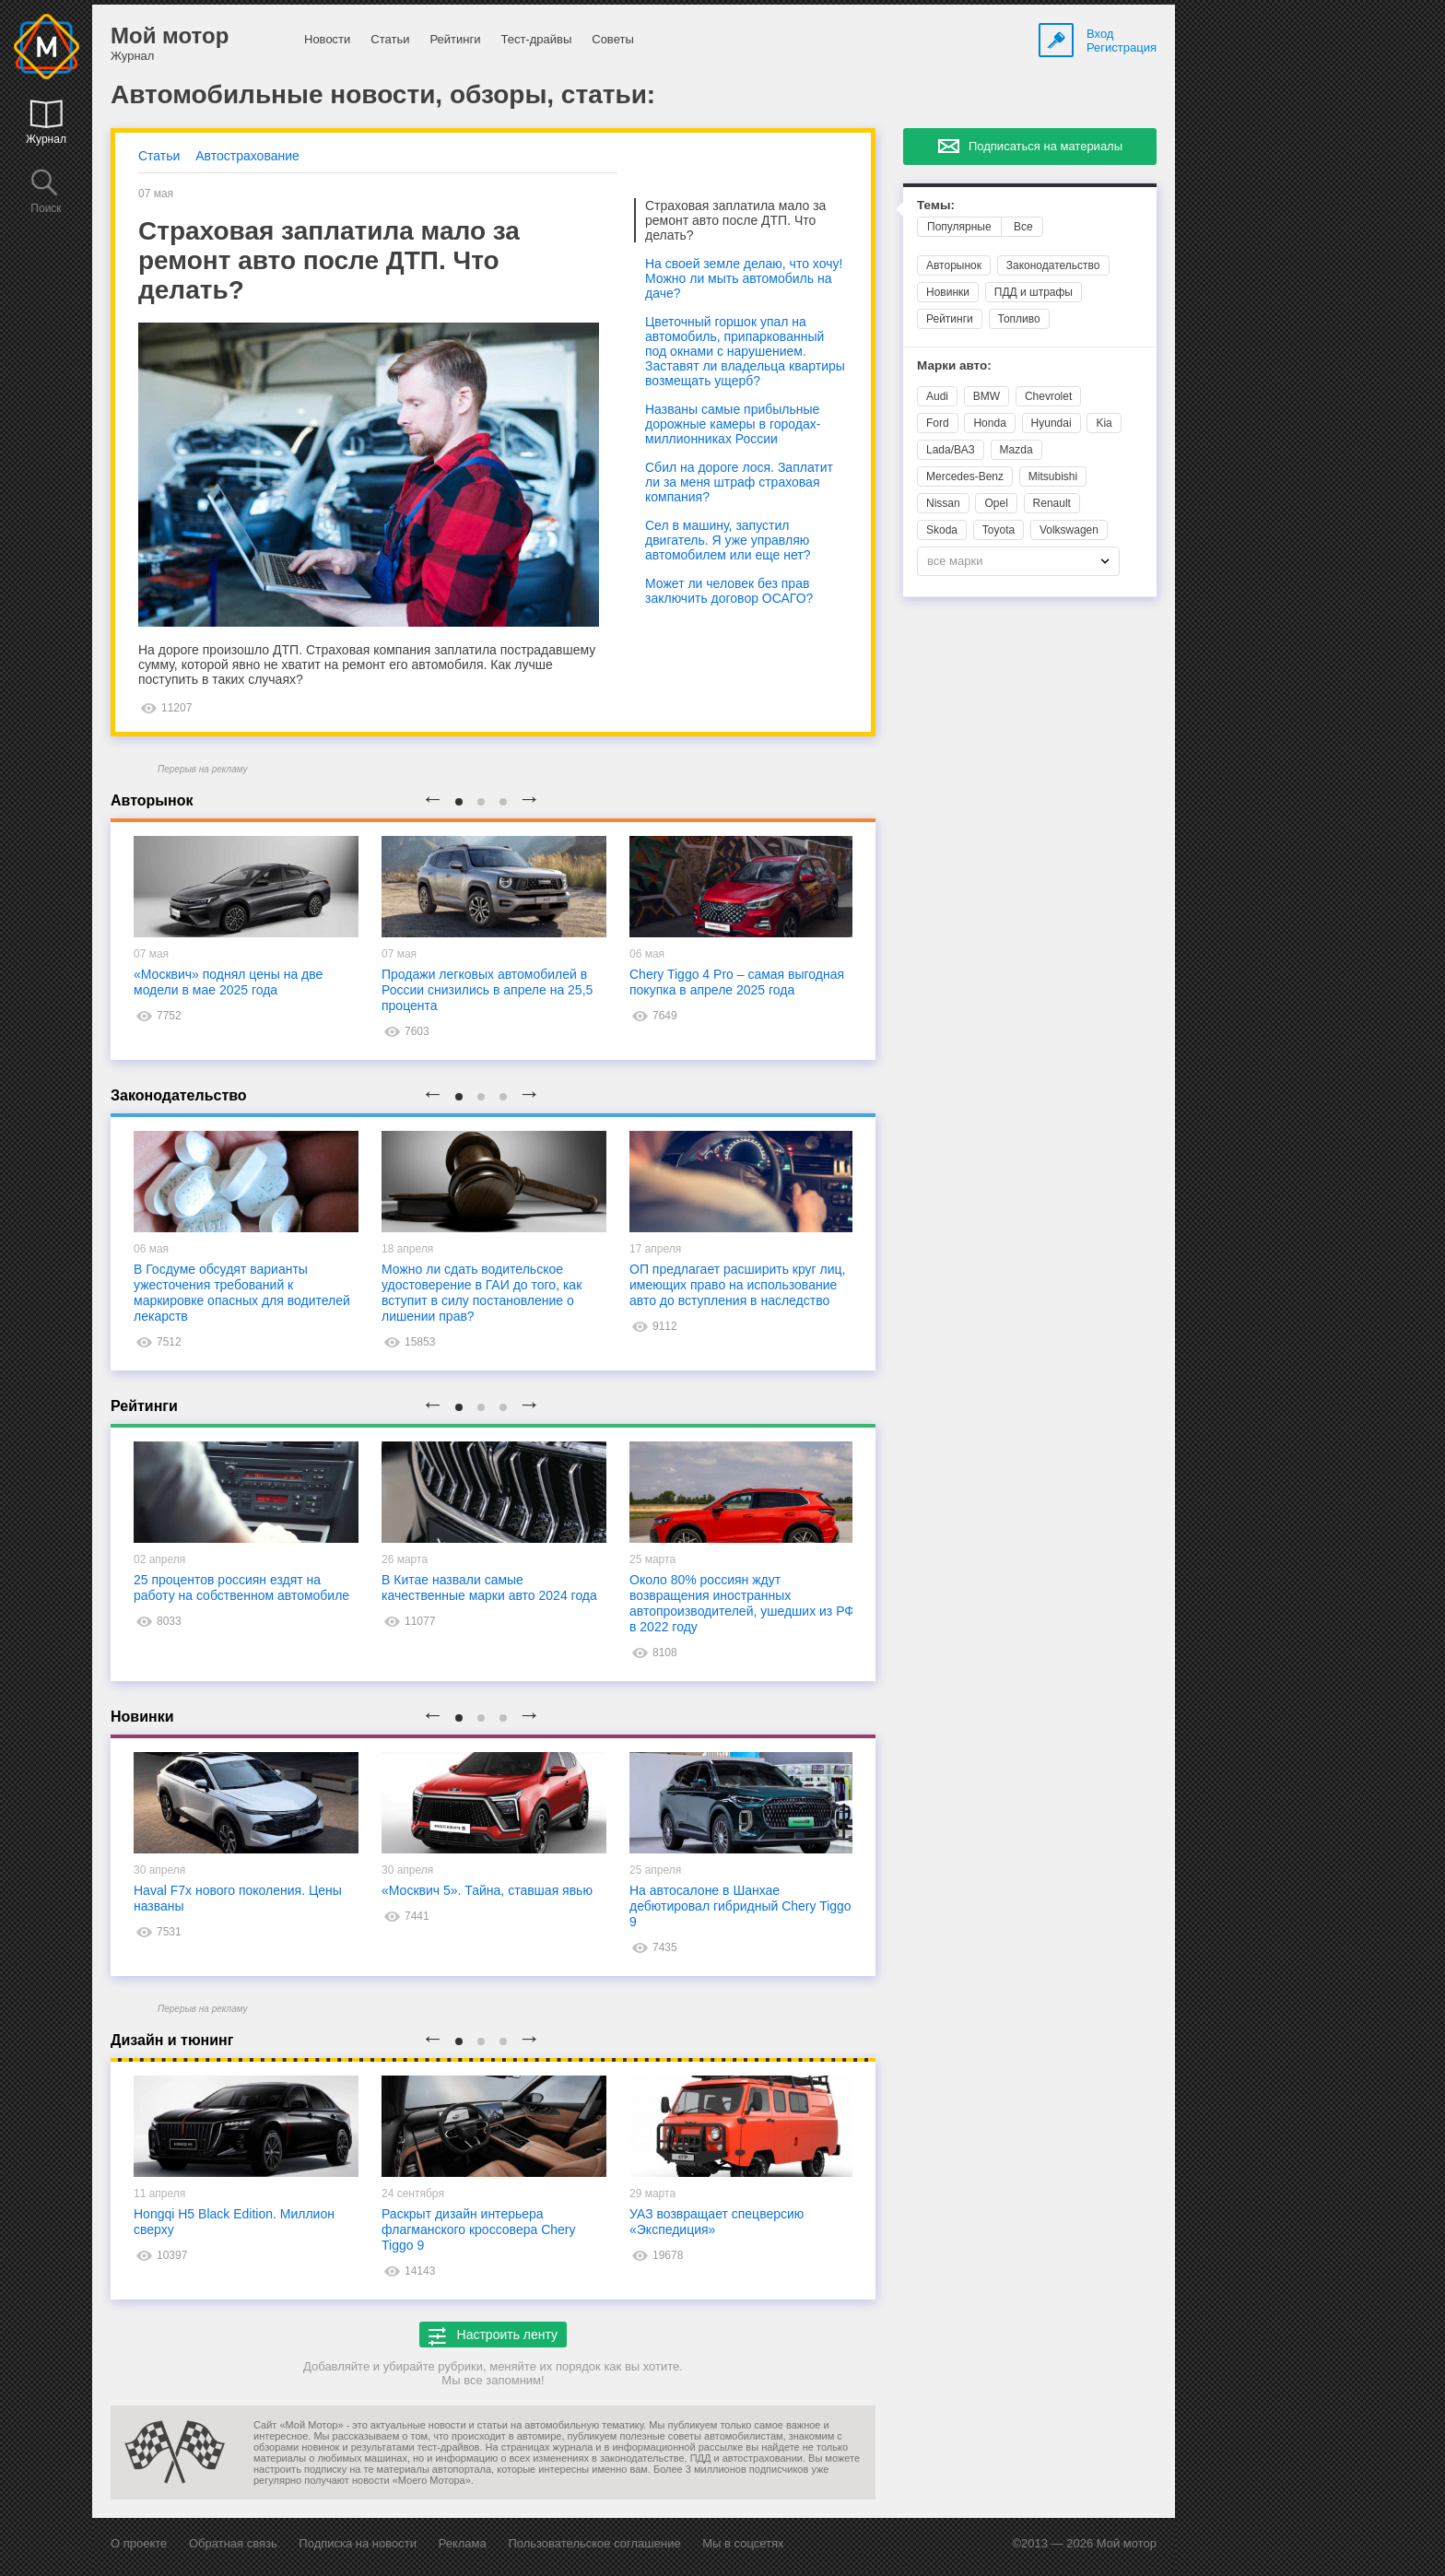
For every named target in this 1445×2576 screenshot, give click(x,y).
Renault (1052, 503)
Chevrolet (1048, 396)
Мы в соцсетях (742, 2543)
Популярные (959, 226)
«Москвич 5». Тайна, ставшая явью (487, 1890)
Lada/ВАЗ (950, 449)
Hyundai (1051, 423)
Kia (1103, 423)
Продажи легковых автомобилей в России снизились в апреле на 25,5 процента (487, 990)
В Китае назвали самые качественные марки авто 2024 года (489, 1587)
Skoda (941, 529)
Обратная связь (233, 2543)
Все (1023, 226)
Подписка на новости (358, 2543)
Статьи (389, 39)
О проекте (139, 2543)
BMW (986, 396)
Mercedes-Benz (965, 476)
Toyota (998, 529)
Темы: (936, 205)
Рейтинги (454, 39)
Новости (327, 39)
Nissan (943, 503)
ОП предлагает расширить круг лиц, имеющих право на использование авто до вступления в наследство (737, 1285)
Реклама (463, 2543)
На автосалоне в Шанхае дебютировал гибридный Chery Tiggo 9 (740, 1906)
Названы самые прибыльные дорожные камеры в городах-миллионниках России (732, 424)
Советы (612, 39)
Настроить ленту (493, 2336)
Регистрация (1122, 47)
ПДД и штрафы (1033, 292)
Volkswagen (1069, 529)
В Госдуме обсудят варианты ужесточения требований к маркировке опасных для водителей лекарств (242, 1292)
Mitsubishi (1052, 476)
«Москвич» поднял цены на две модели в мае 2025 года (228, 982)
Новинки (947, 292)
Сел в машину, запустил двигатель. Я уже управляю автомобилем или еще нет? (727, 540)
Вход (1100, 34)
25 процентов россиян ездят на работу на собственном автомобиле (241, 1587)
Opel (995, 503)
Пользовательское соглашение (594, 2543)
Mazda (1016, 449)
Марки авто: (954, 365)
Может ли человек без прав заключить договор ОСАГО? (729, 591)
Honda (989, 423)
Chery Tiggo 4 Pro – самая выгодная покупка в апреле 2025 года (736, 982)
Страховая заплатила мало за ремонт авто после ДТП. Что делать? (735, 220)
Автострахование (247, 155)
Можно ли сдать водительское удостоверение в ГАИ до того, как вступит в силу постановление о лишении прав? (482, 1292)
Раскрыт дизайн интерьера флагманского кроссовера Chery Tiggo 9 (478, 2229)
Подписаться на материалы (1045, 146)
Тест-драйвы (535, 39)
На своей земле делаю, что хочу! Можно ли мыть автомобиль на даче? (743, 278)
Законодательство (1053, 265)
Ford (937, 423)
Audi (937, 396)
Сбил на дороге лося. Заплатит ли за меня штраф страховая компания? (739, 482)
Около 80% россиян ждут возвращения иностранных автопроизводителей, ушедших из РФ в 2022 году (741, 1603)
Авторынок (953, 265)
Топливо (1019, 318)
